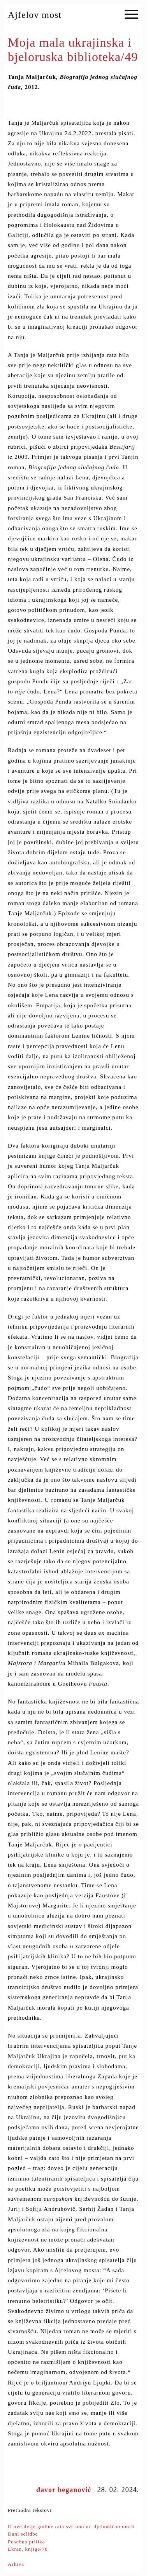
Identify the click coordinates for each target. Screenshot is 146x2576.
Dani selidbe (23, 2534)
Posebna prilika (26, 2542)
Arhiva (16, 2564)
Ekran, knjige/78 (28, 2549)
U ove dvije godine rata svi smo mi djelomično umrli (71, 2526)
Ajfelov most (35, 15)
